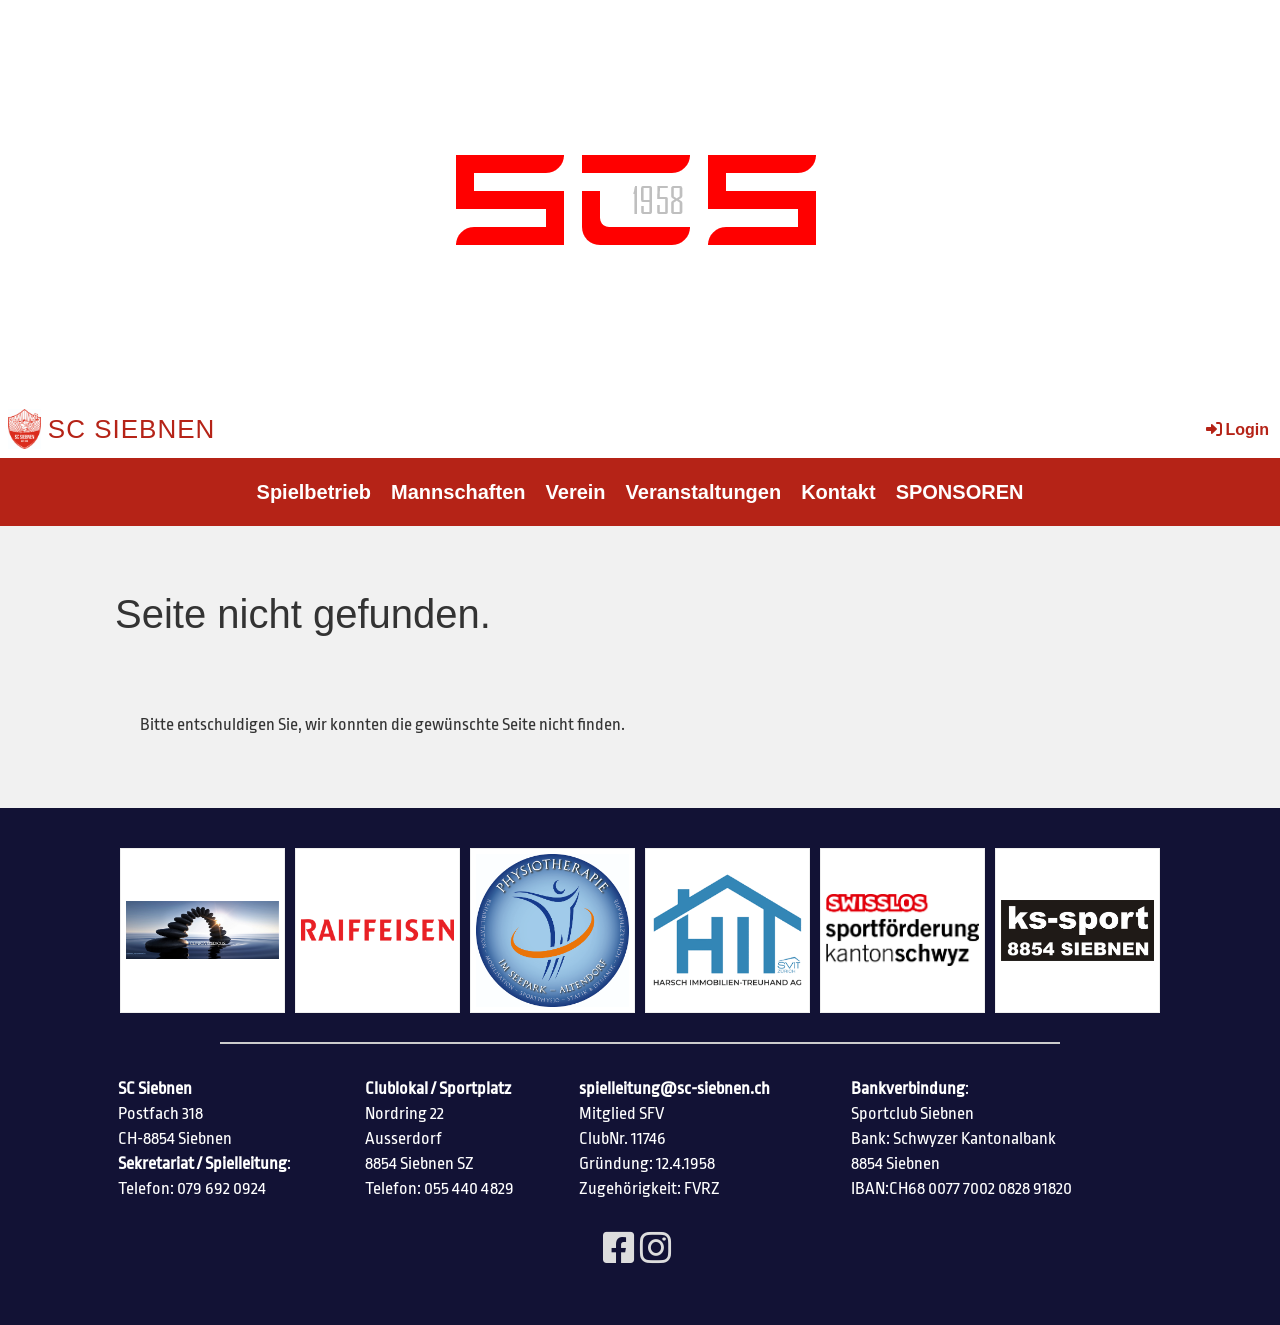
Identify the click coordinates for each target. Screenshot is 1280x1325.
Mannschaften (458, 492)
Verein (576, 492)
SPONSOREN (960, 492)
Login (1236, 429)
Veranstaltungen (704, 492)
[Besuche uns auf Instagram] (656, 1250)
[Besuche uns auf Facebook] (619, 1250)
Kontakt (838, 492)
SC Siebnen (132, 429)
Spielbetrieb (314, 492)
